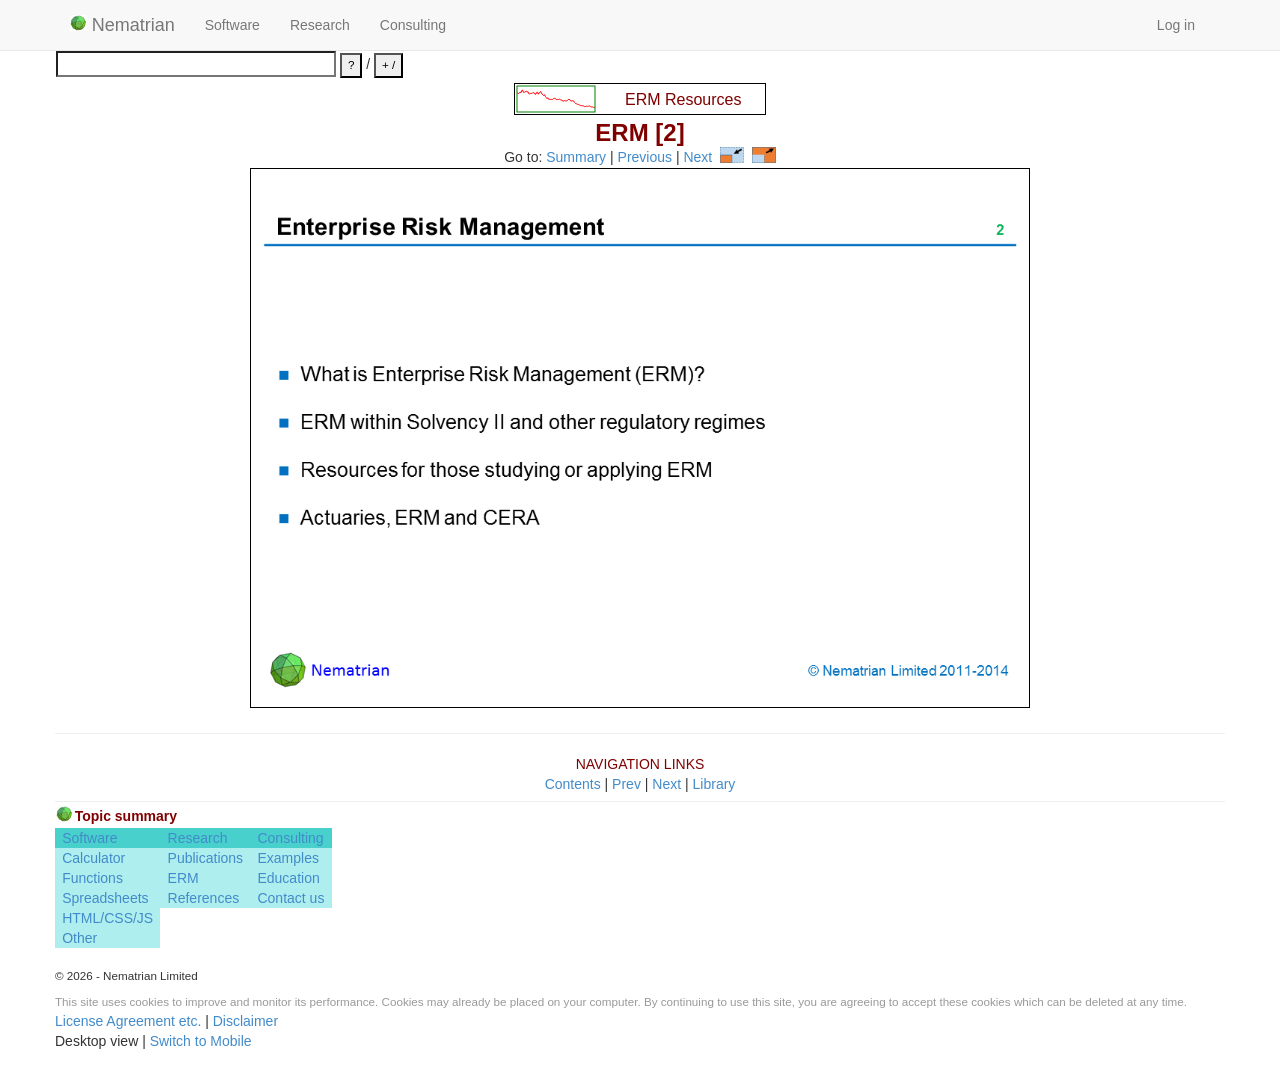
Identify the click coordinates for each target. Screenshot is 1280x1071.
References (204, 898)
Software (232, 25)
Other (79, 938)
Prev (626, 784)
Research (320, 25)
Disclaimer (245, 1021)
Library (714, 784)
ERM (183, 878)
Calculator (93, 858)
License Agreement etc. (128, 1021)
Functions (92, 878)
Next (697, 158)
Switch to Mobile (201, 1041)
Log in (1176, 25)
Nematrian (122, 25)
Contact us (290, 898)
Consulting (413, 25)
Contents (573, 784)
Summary (576, 158)
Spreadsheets (105, 898)
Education (288, 878)
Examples (287, 858)
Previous (645, 158)
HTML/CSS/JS (107, 918)
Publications (206, 858)
